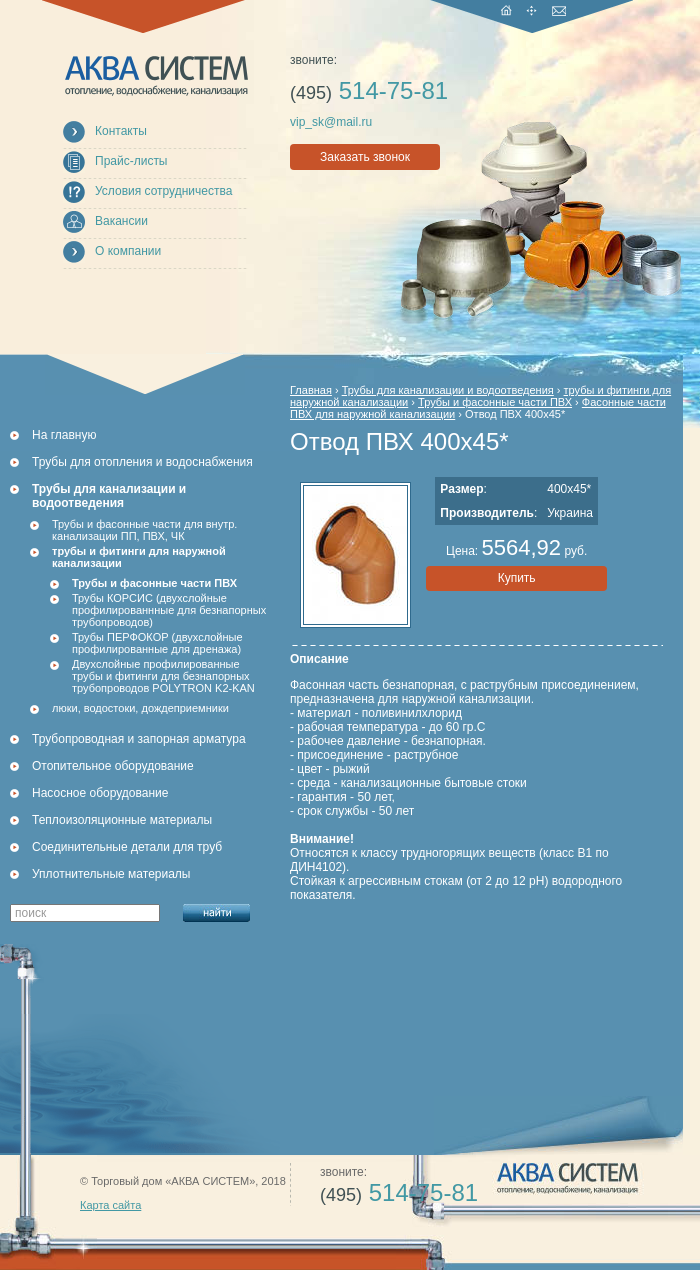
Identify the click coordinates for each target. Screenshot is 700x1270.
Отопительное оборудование (113, 766)
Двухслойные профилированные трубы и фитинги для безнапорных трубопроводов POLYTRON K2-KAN (163, 676)
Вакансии (121, 221)
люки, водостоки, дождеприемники (140, 708)
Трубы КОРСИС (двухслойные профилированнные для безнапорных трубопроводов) (169, 610)
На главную (64, 435)
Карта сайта (110, 1205)
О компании (128, 251)
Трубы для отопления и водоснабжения (142, 462)
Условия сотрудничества (163, 191)
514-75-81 (369, 90)
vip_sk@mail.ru (331, 122)
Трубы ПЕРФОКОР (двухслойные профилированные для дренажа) (157, 643)
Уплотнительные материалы (111, 874)
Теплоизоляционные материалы (122, 820)
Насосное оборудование (100, 793)
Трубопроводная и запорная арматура (139, 739)
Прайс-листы (131, 161)
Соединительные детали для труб (127, 847)
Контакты (121, 131)
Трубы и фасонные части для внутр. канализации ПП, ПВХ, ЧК (144, 530)
